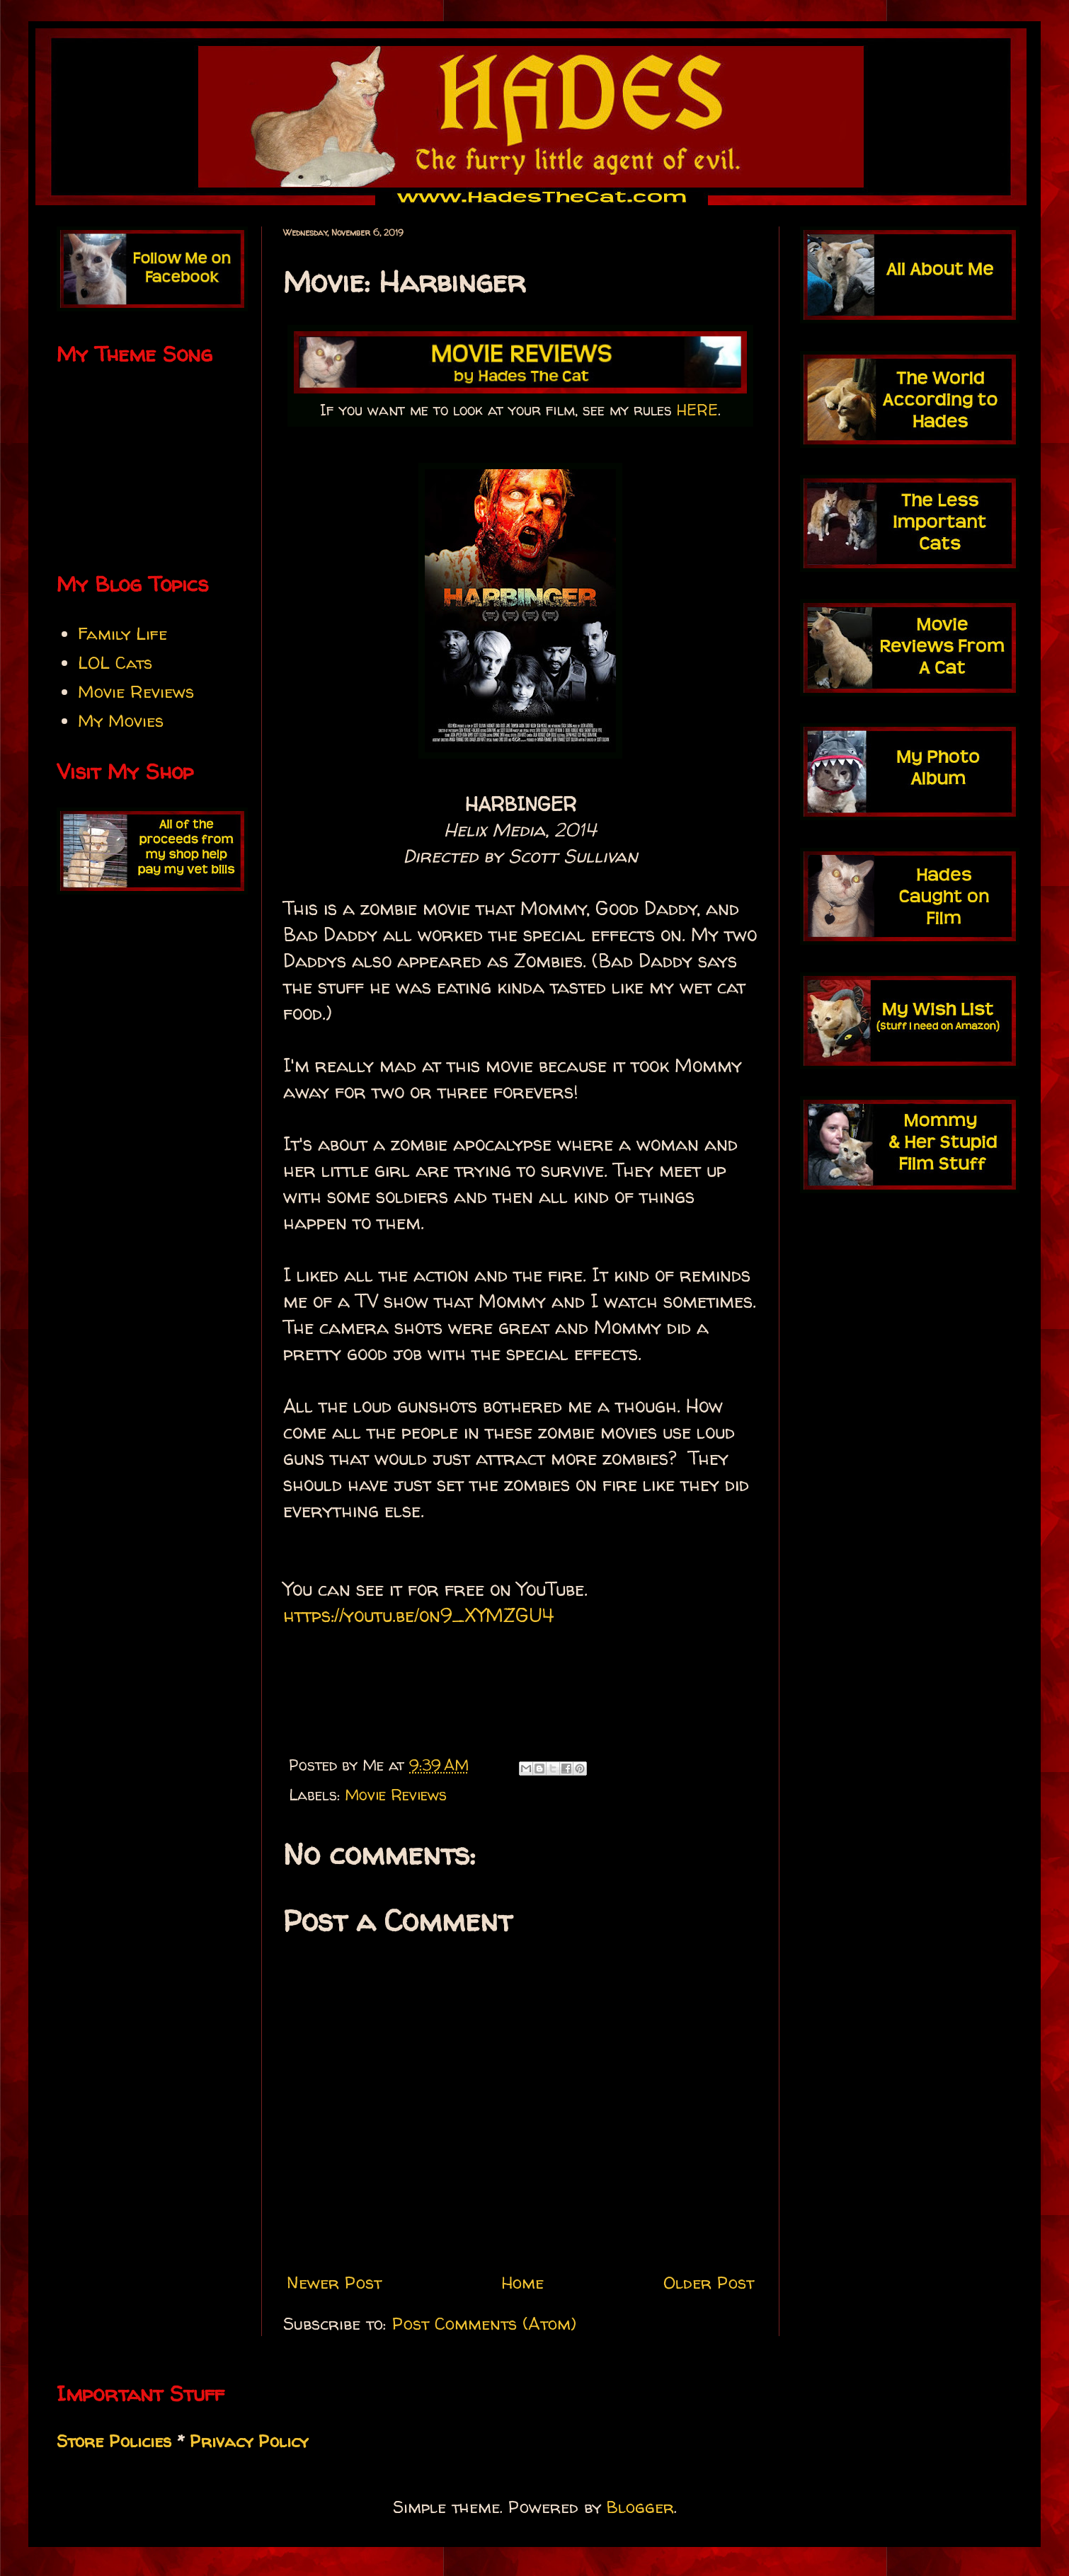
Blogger (640, 2507)
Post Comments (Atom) (484, 2323)
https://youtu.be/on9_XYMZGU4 (418, 1615)
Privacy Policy (249, 2441)
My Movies (121, 720)
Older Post (708, 2282)
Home (522, 2282)
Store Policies (114, 2441)
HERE (697, 410)
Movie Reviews (396, 1794)
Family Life (122, 633)
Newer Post (334, 2282)
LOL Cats (115, 662)
